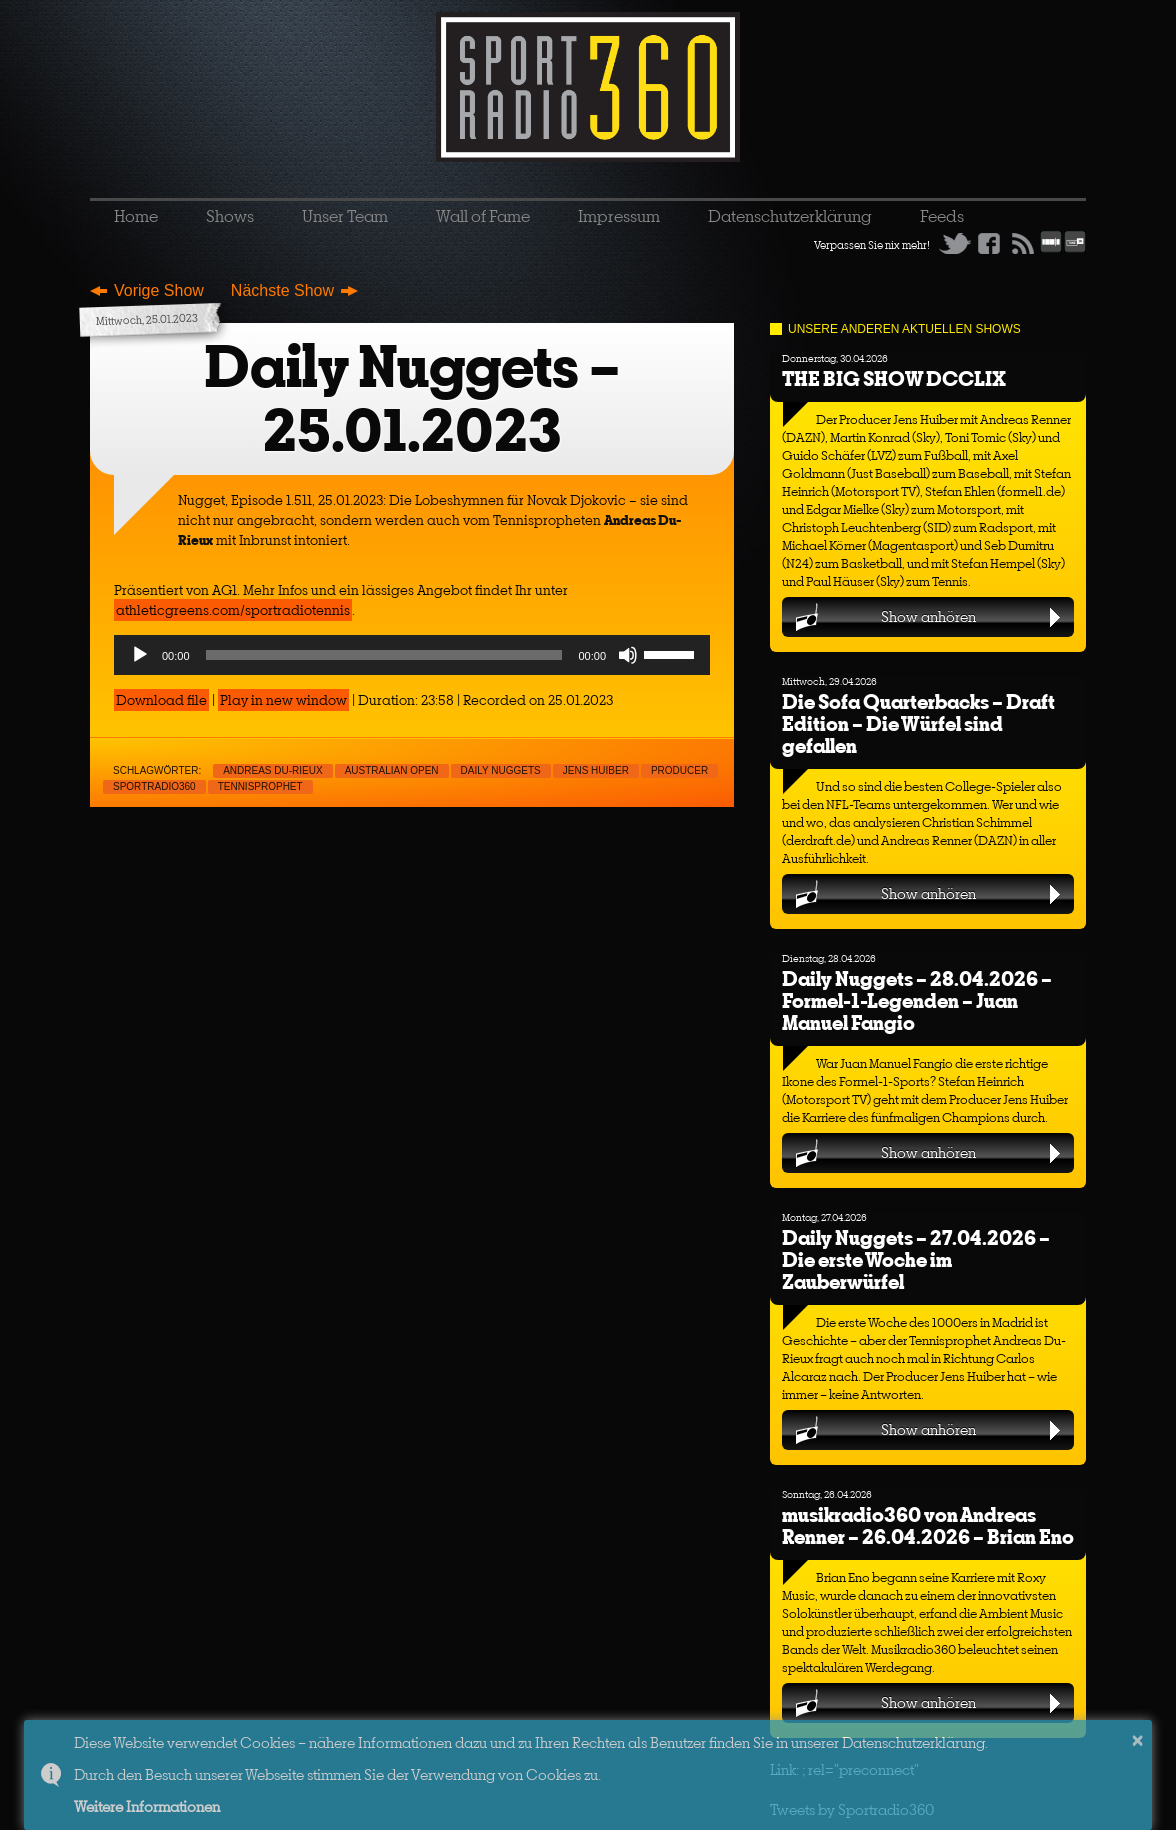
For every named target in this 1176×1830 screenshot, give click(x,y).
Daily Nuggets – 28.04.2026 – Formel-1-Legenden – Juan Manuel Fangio (917, 1000)
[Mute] (628, 655)
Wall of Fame (483, 216)
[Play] (140, 655)
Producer (679, 770)
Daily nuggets (501, 770)
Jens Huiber (596, 770)
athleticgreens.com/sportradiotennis (233, 610)
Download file (161, 700)
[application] (412, 655)
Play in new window (283, 700)
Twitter (955, 243)
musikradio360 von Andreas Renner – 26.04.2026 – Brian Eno (928, 1525)
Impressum (619, 216)
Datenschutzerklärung (790, 216)
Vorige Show (159, 290)
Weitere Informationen (147, 1806)
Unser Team (345, 216)
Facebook (989, 243)
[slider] (384, 655)
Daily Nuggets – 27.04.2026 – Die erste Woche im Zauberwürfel (916, 1259)
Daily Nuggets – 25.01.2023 (412, 398)
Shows (230, 216)
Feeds (942, 216)
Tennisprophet (260, 786)
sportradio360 (154, 786)
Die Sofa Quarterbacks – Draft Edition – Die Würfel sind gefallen (918, 723)
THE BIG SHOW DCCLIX (894, 378)
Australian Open (392, 770)
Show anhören (928, 616)
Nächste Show (282, 290)
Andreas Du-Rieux (272, 770)
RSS (1023, 243)
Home (136, 216)
